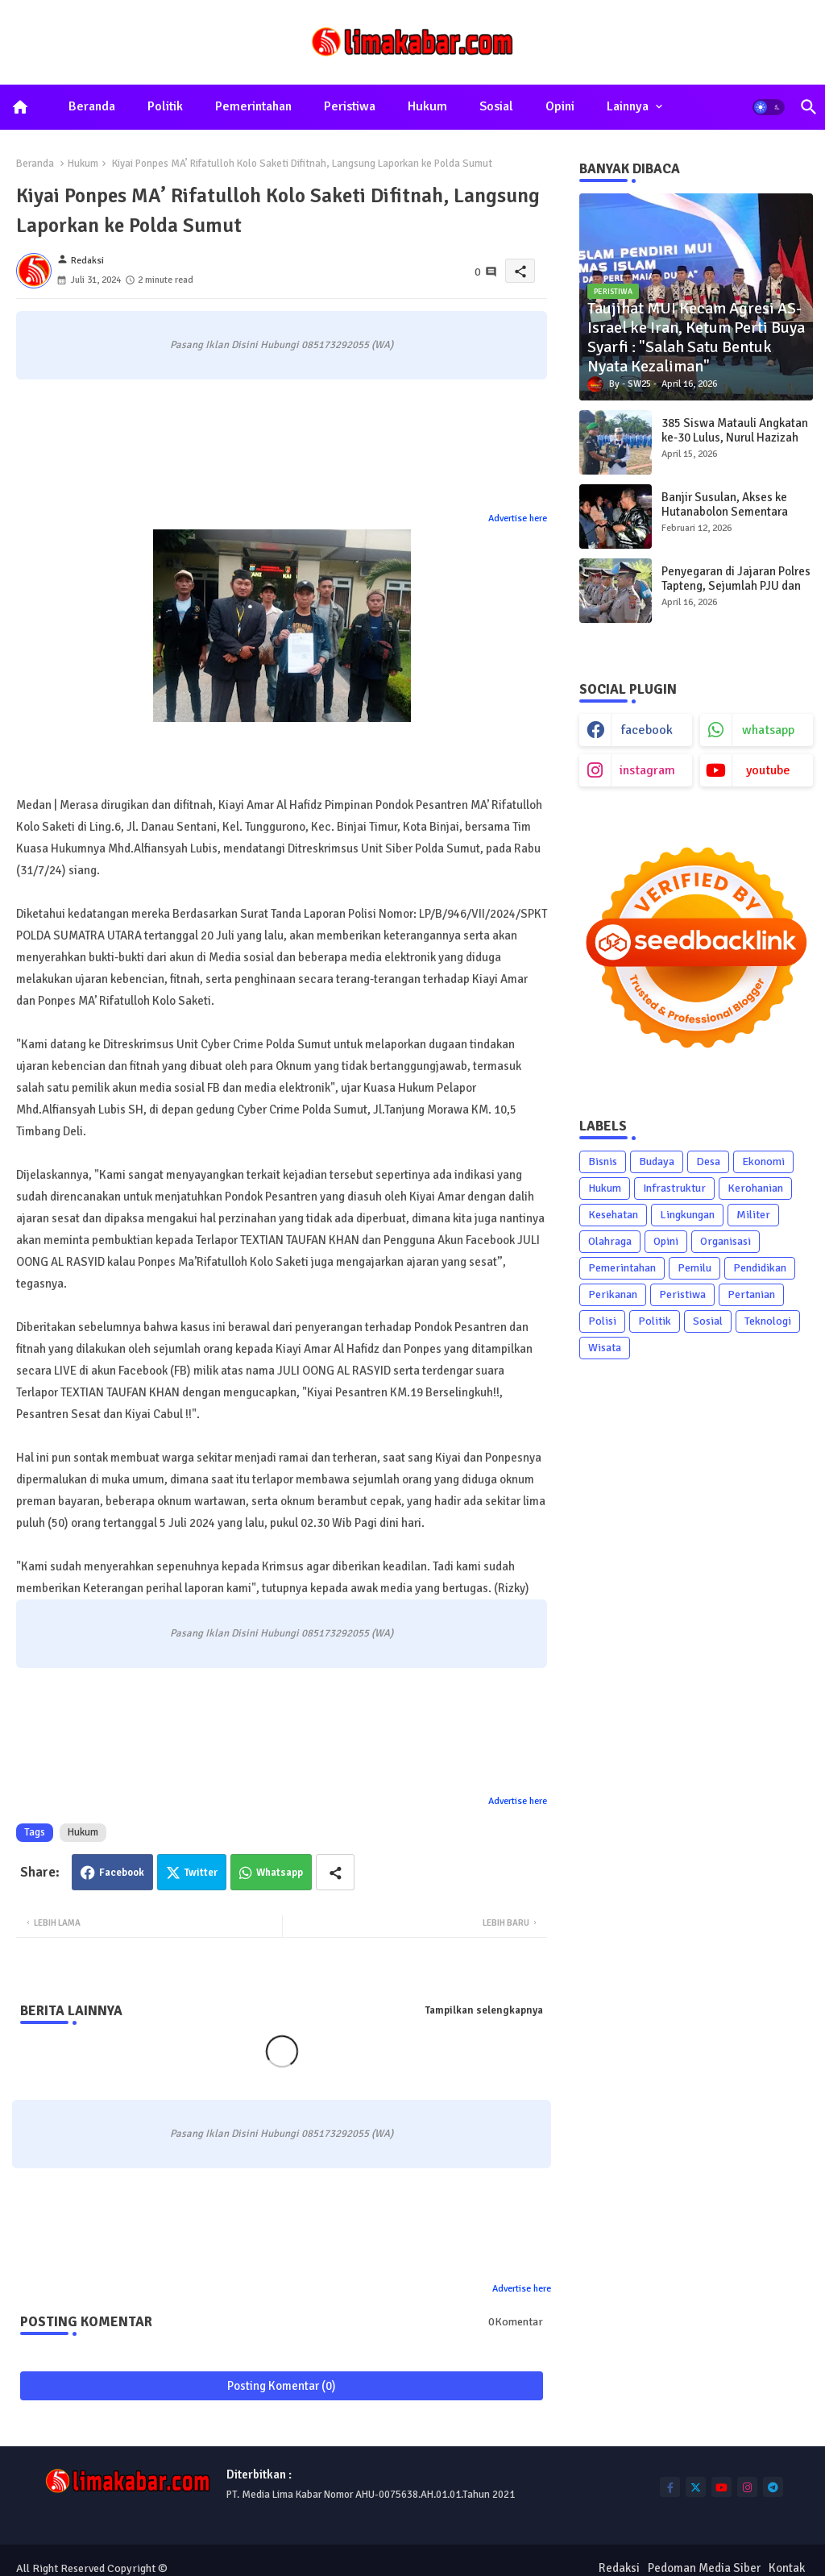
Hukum (427, 106)
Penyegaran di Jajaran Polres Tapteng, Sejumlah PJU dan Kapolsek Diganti (735, 586)
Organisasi (725, 1241)
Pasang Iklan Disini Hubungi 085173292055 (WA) (281, 344)
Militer (753, 1215)
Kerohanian (755, 1188)
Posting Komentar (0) (281, 2386)
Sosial (496, 106)
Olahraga (610, 1241)
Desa (708, 1161)
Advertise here (517, 518)
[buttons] (670, 2487)
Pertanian (751, 1294)
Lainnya (628, 106)
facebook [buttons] (647, 730)
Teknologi (767, 1321)
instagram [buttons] (647, 770)
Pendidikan (759, 1268)
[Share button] (335, 1872)
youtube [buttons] (768, 770)
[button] (768, 107)
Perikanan (612, 1294)
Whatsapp (279, 1872)
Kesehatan (613, 1215)
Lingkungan (687, 1215)
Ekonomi (763, 1161)
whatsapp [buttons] (768, 730)
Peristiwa (349, 106)
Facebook (121, 1872)
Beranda (91, 106)
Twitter (201, 1872)
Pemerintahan (253, 106)
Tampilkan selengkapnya (484, 2010)
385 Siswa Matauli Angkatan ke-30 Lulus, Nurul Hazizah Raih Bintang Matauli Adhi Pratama (734, 445)
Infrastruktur (674, 1188)
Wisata (604, 1347)
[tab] (91, 107)
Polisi (602, 1321)
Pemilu (694, 1268)
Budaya (656, 1161)
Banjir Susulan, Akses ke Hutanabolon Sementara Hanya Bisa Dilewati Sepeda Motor (733, 519)
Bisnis (602, 1161)
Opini (559, 106)
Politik (165, 106)
